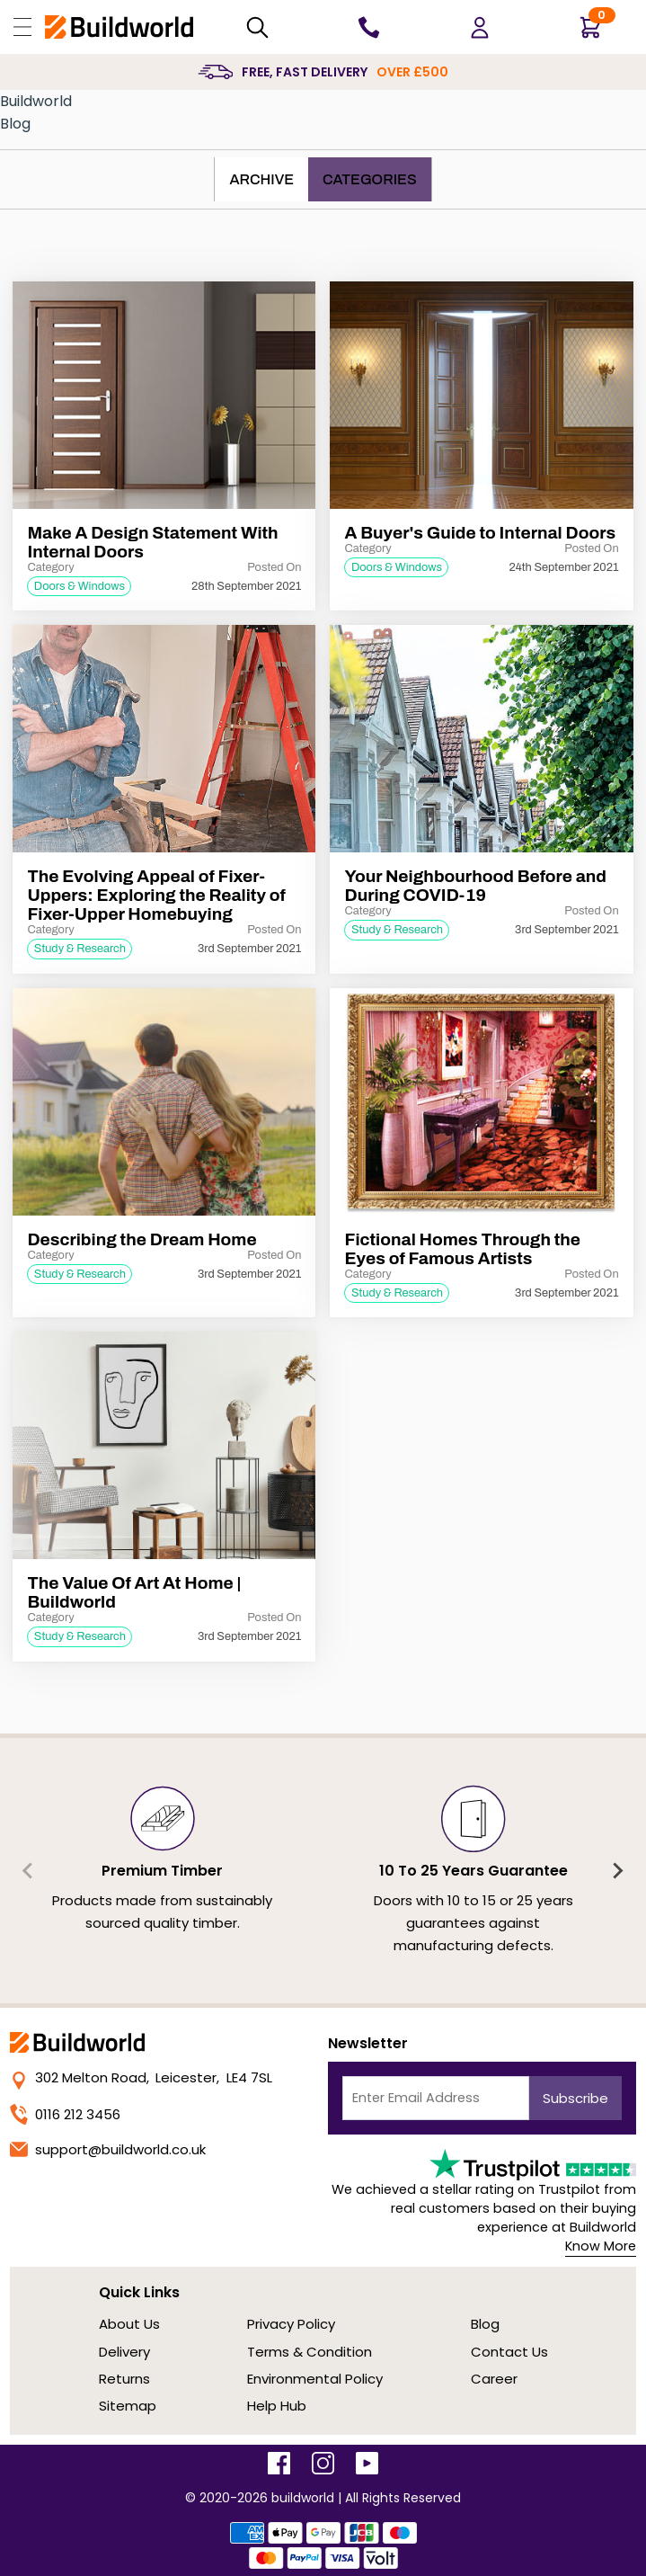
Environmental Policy (315, 2378)
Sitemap (127, 2405)
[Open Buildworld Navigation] (22, 27)
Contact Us (509, 2351)
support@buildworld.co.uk (108, 2149)
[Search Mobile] (257, 27)
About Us (129, 2323)
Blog (15, 123)
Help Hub (276, 2405)
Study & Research (80, 948)
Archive (261, 179)
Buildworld (36, 101)
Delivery (124, 2351)
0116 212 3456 (65, 2114)
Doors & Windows (79, 586)
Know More (600, 2246)
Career (494, 2378)
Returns (124, 2378)
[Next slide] (617, 1870)
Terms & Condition (309, 2351)
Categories (370, 179)
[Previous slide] (28, 1870)
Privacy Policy (291, 2323)
